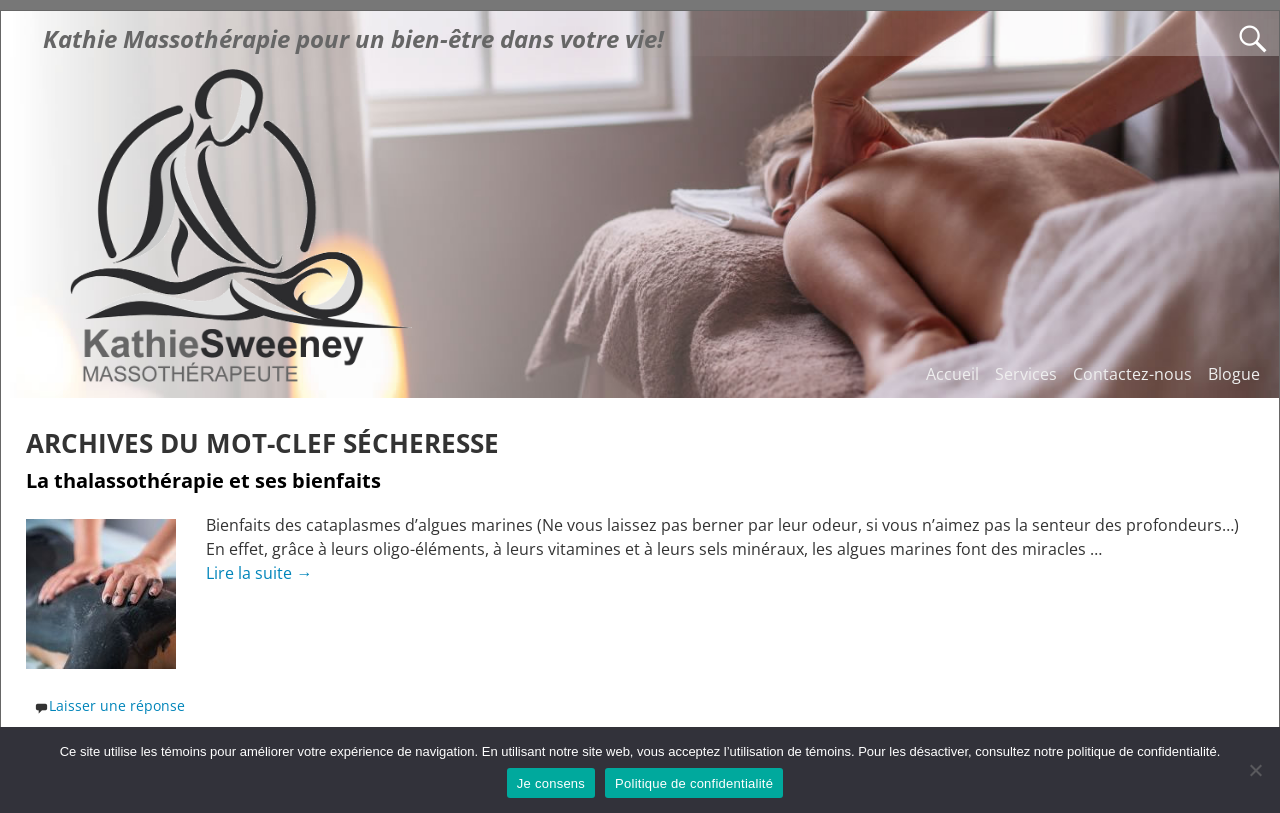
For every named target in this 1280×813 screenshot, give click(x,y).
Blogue (1234, 374)
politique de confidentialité (1142, 751)
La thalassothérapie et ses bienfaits (203, 480)
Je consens (551, 783)
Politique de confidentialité (694, 783)
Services (1026, 374)
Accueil (952, 374)
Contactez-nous (1132, 374)
